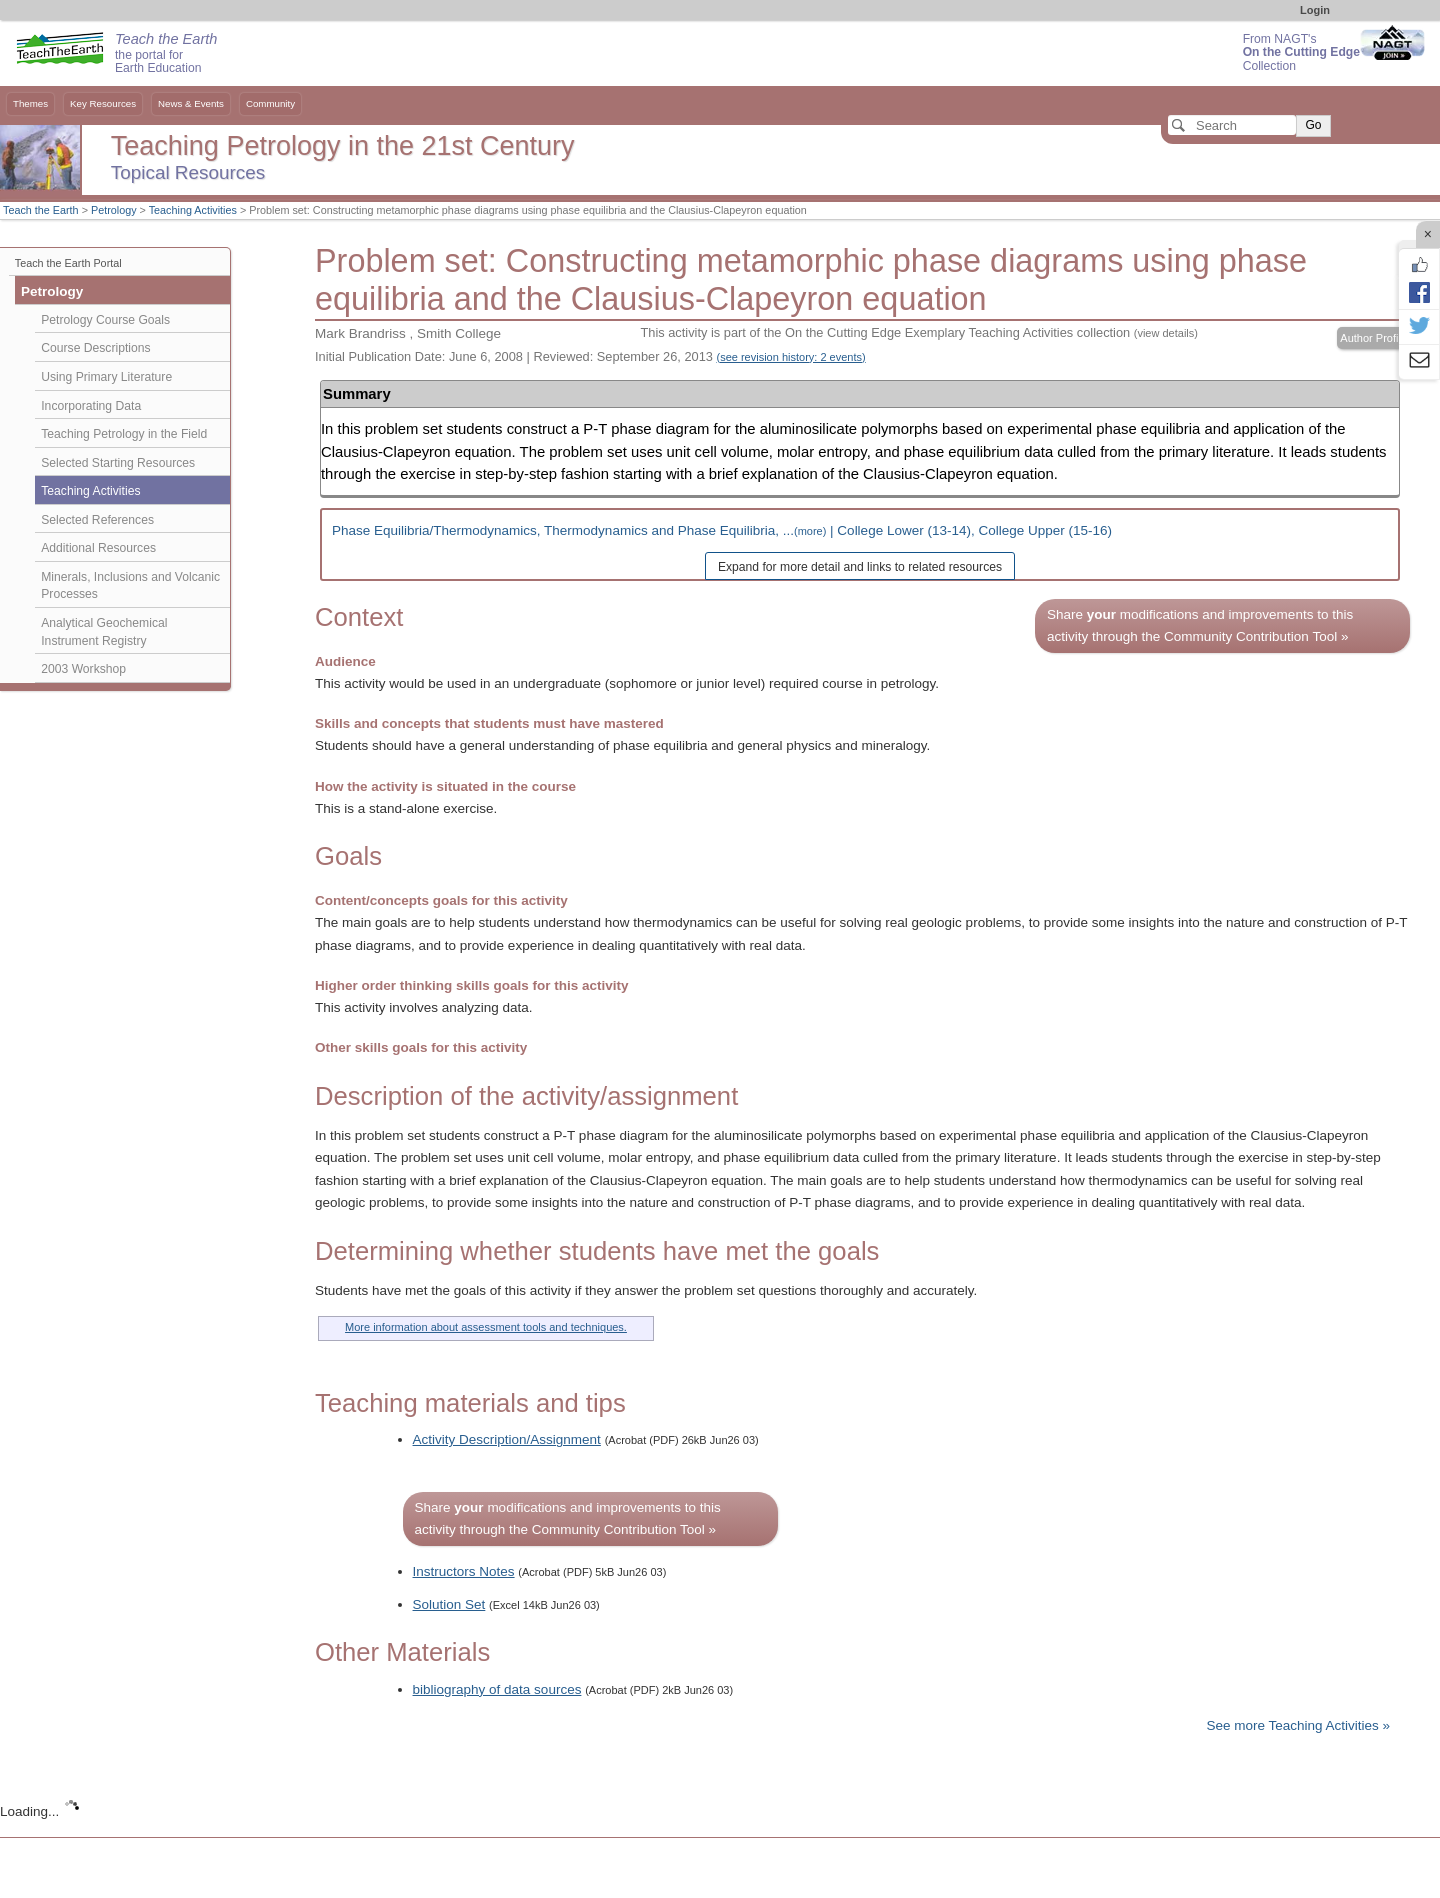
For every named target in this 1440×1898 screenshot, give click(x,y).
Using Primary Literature (106, 377)
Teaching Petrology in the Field (124, 434)
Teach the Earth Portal (68, 263)
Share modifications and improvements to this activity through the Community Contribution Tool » (1200, 625)
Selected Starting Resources (118, 463)
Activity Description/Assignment (507, 1439)
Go (1313, 125)
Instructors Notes (464, 1571)
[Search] (1232, 125)
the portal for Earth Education (166, 54)
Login (1315, 10)
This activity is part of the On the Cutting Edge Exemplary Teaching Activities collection (918, 332)
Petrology (114, 210)
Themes (30, 103)
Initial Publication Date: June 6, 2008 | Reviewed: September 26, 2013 (590, 356)
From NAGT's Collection (1301, 52)
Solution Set (449, 1604)
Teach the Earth (41, 210)
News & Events (191, 103)
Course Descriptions (95, 348)
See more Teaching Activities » (1298, 1725)
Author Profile (1373, 338)
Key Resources (103, 103)
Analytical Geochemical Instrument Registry (104, 632)
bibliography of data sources (497, 1689)
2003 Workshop (83, 669)
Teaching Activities (193, 210)
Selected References (97, 520)
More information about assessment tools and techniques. (486, 1327)
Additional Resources (98, 548)
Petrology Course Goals (105, 320)
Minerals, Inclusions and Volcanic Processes (130, 586)
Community (270, 103)
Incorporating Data (91, 406)
